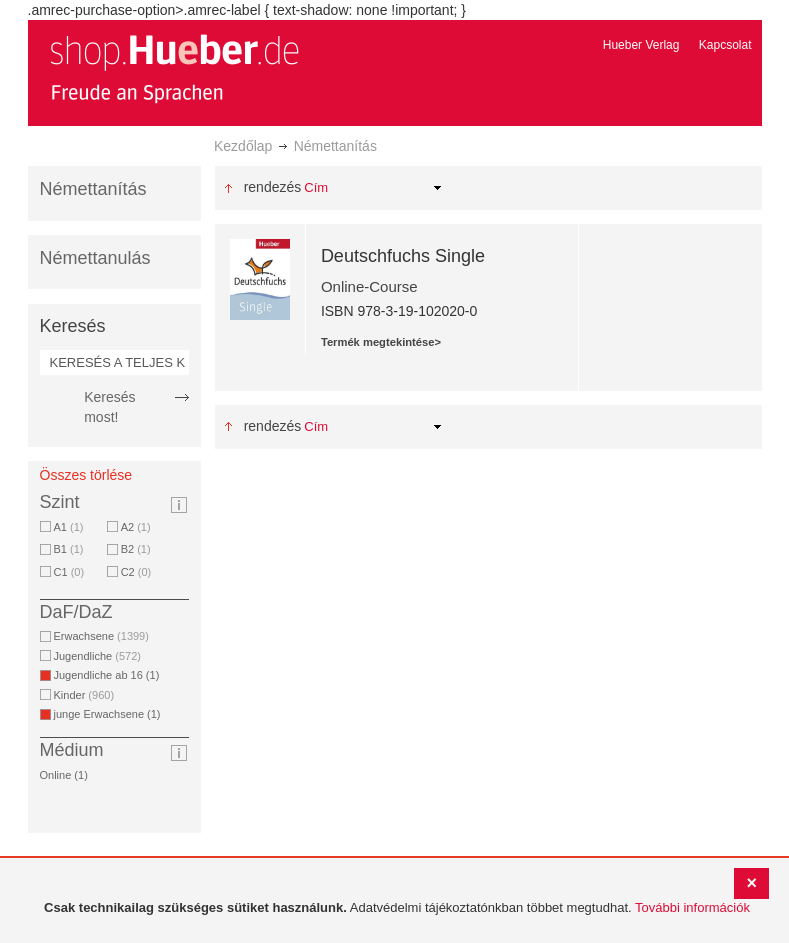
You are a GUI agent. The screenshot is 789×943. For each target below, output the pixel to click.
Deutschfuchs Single (403, 256)
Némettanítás (93, 189)
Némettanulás (95, 258)
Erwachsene (101, 636)
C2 (136, 572)
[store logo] (174, 68)
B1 (69, 549)
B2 (136, 549)
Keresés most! (109, 407)
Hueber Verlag (641, 45)
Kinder (84, 695)
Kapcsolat (725, 45)
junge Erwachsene (111, 714)
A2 (136, 527)
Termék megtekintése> (381, 342)
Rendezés (273, 187)
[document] (397, 908)
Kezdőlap (243, 146)
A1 (69, 527)
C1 (69, 572)
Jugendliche (97, 656)
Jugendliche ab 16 (110, 675)
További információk (692, 907)
